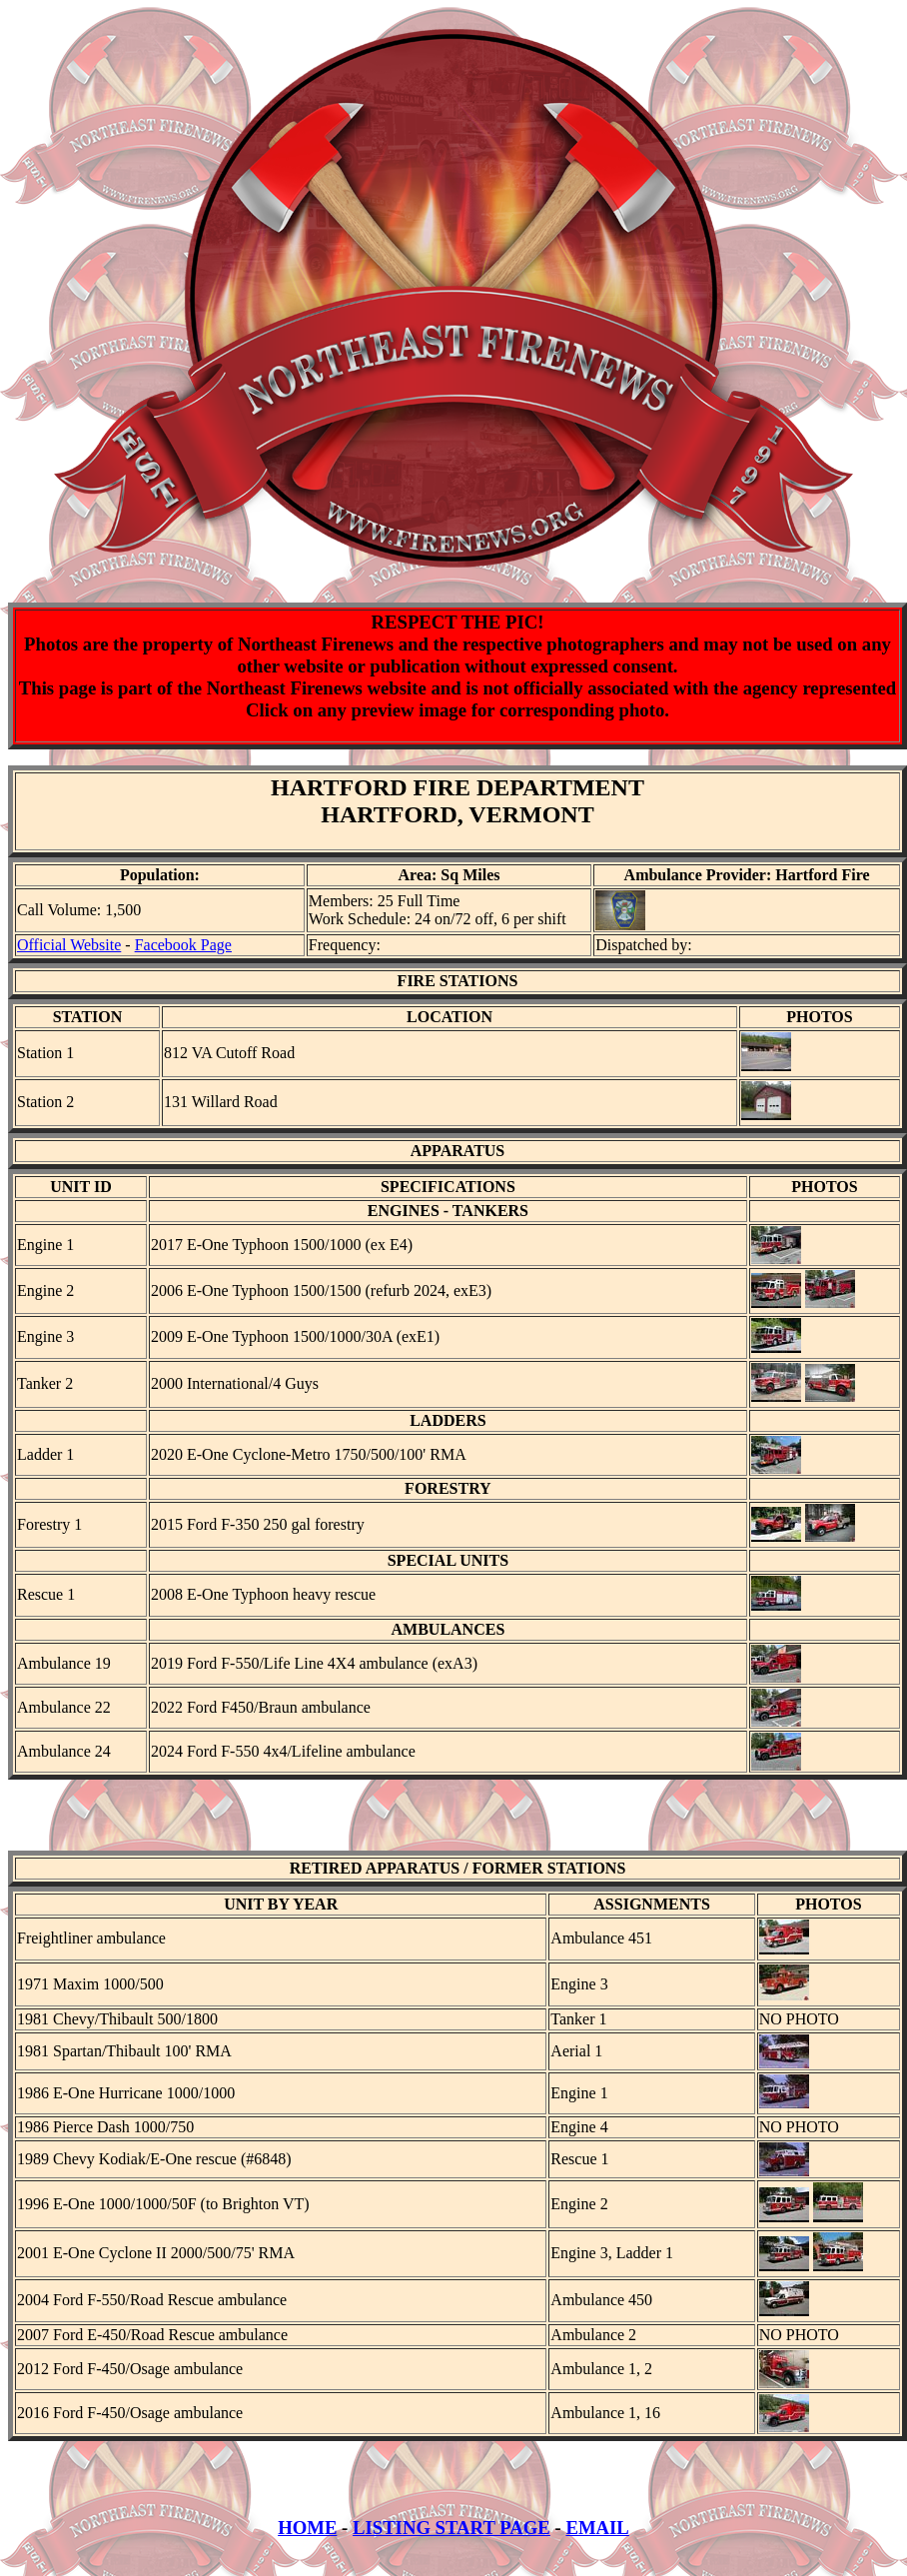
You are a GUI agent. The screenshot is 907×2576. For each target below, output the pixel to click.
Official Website (69, 944)
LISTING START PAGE (451, 2545)
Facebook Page (183, 944)
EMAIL (596, 2545)
